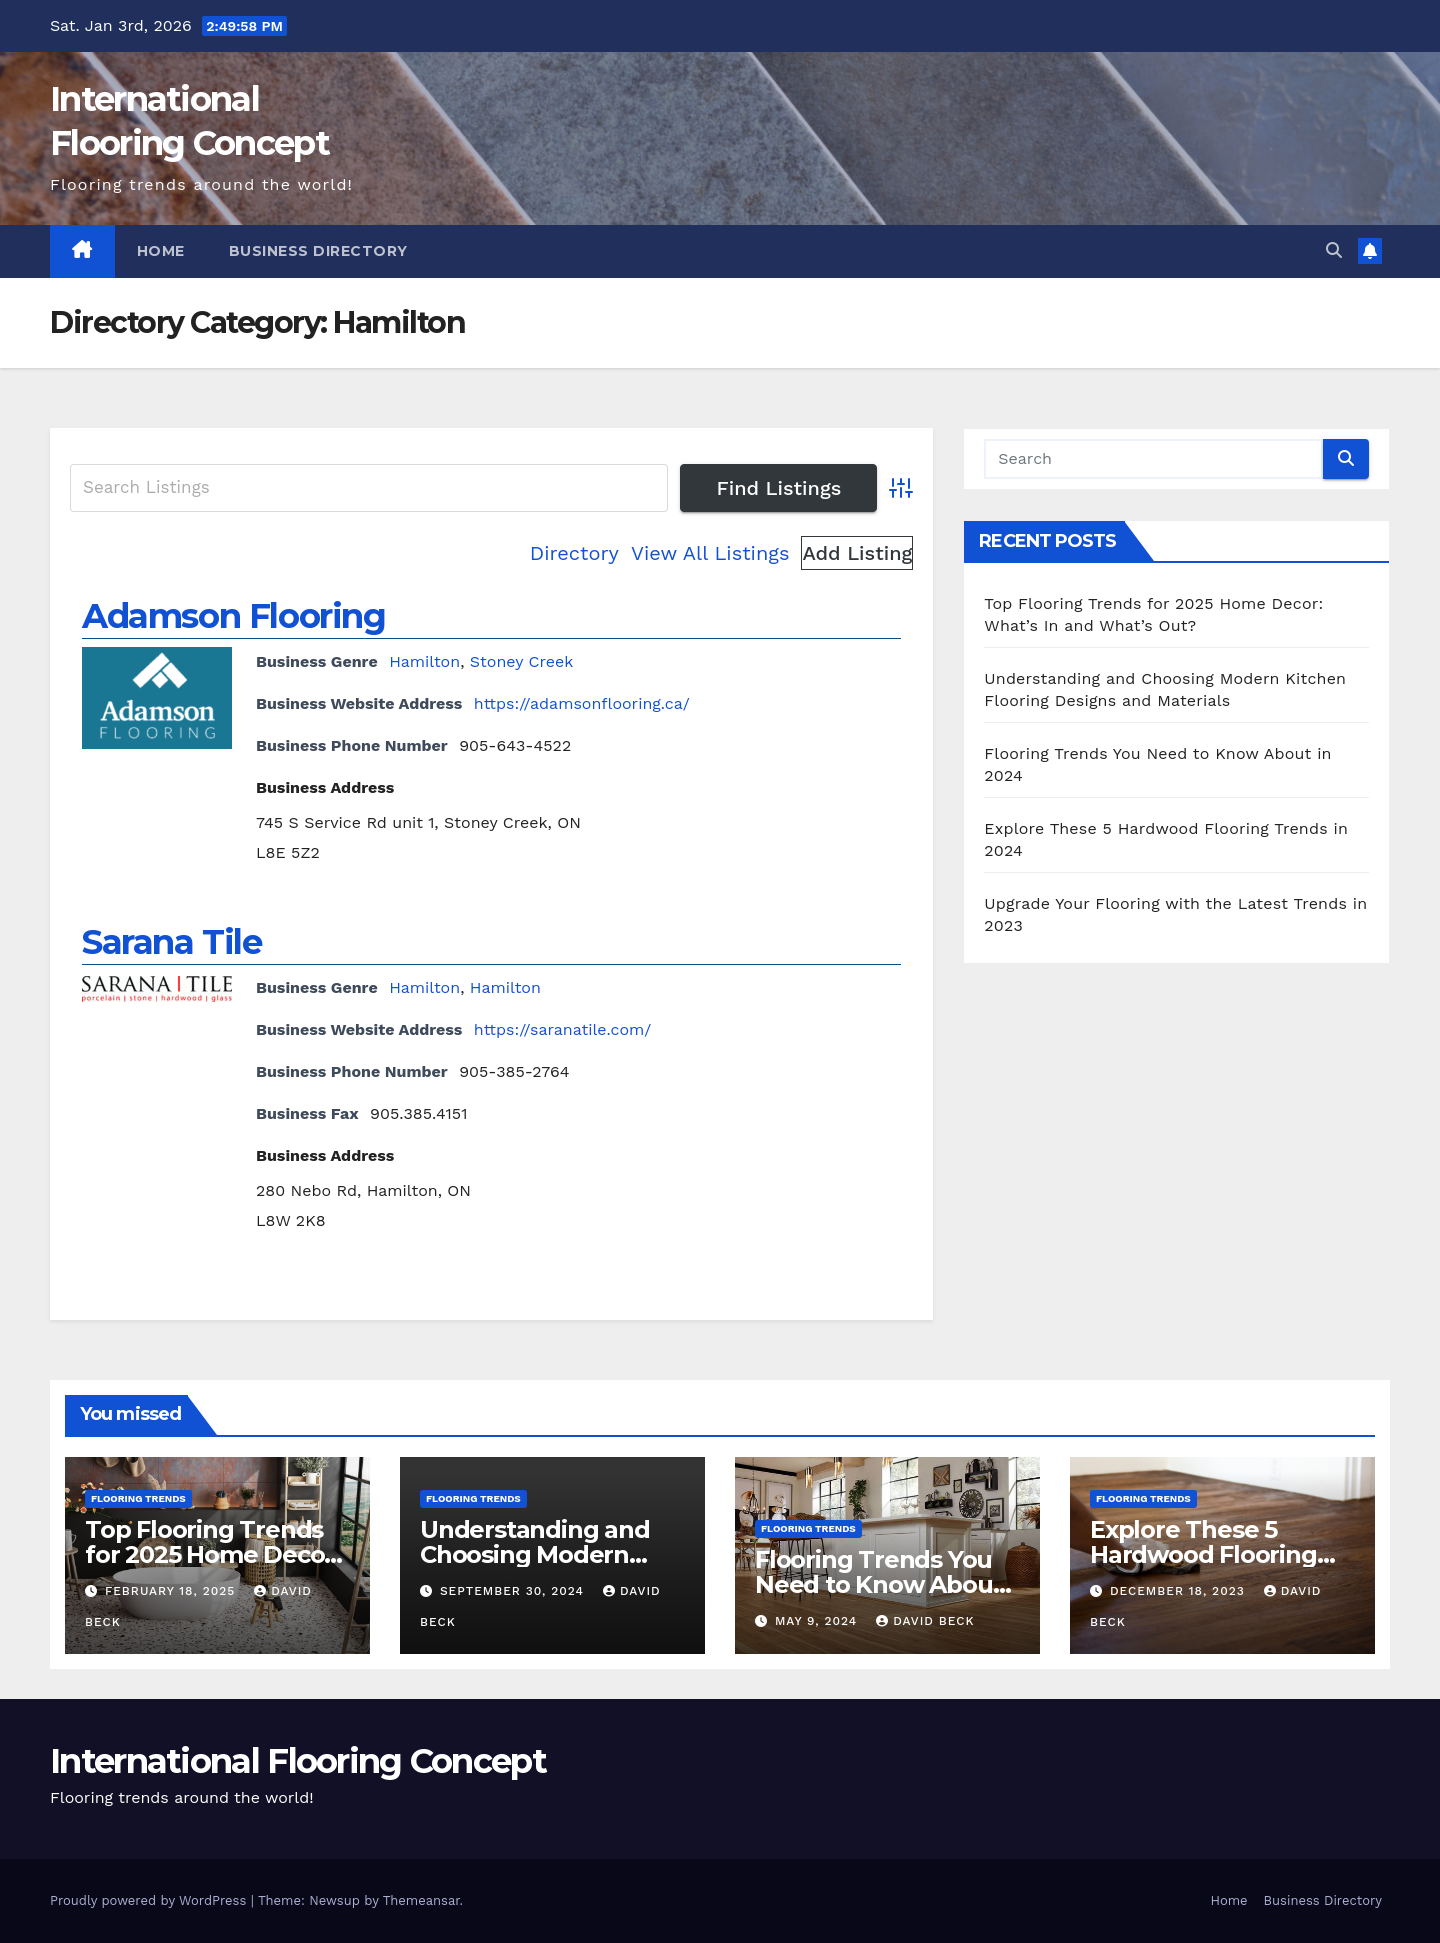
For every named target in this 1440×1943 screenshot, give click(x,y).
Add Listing (857, 553)
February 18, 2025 (172, 1591)
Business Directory (318, 251)
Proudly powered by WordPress (150, 1900)
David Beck (925, 1621)
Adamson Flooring (234, 616)
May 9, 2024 (818, 1621)
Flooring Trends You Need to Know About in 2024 (878, 1584)
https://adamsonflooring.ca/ (582, 703)
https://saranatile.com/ (562, 1029)
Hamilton (424, 661)
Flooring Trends (138, 1498)
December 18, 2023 (1180, 1591)
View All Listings (710, 553)
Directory (574, 553)
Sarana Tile (172, 942)
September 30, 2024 (514, 1591)
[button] (1334, 250)
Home (161, 251)
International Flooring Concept (298, 1761)
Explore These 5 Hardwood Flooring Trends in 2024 (1203, 1554)
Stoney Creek (521, 661)
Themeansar (421, 1900)
